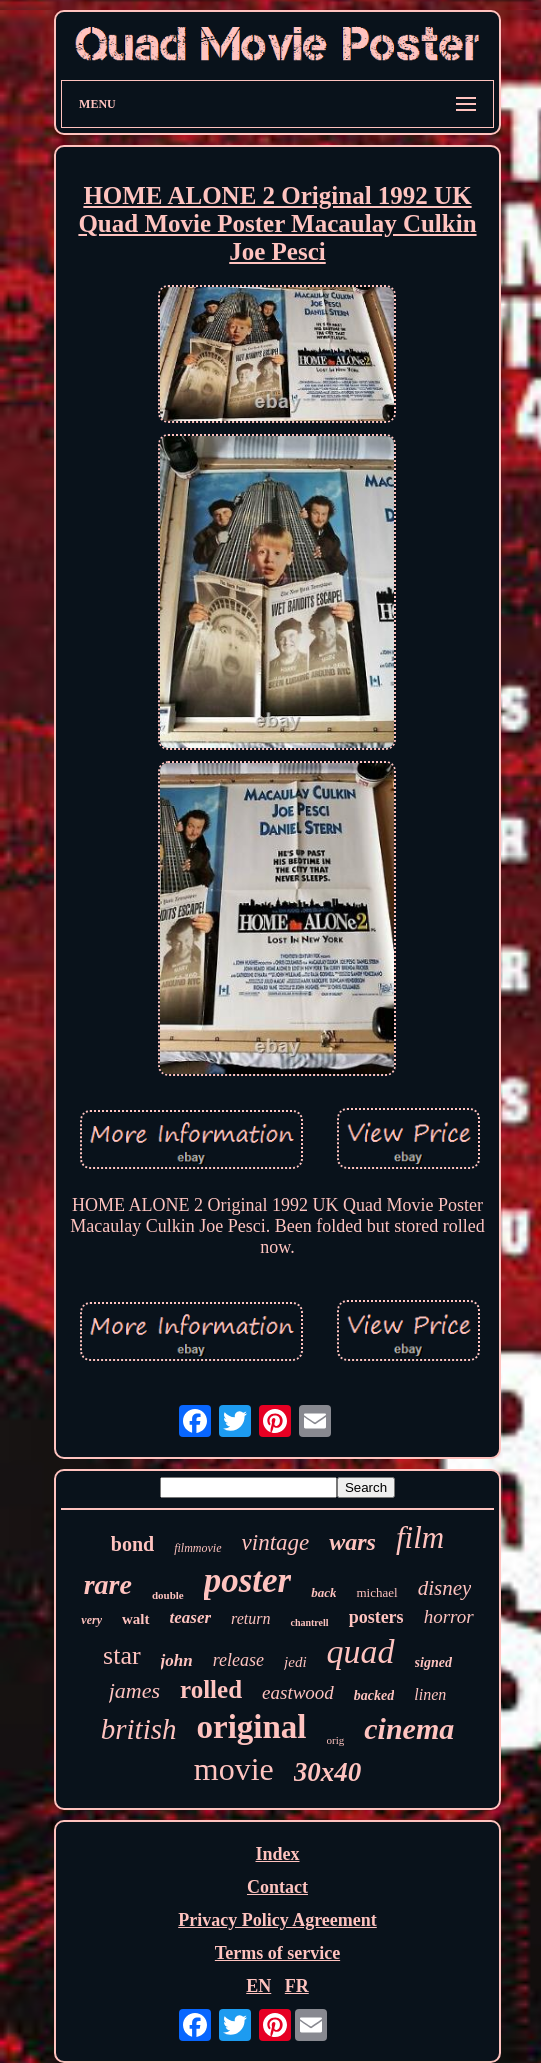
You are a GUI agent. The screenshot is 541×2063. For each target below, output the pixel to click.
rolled (211, 1689)
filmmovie (197, 1548)
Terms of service (277, 1953)
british (139, 1729)
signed (433, 1662)
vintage (276, 1542)
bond (132, 1544)
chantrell (309, 1622)
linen (430, 1694)
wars (352, 1542)
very (91, 1620)
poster (248, 1580)
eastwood (298, 1692)
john (177, 1660)
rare (108, 1584)
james (134, 1690)
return (250, 1618)
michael (376, 1592)
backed (374, 1695)
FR (297, 1986)
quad (361, 1651)
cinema (409, 1728)
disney (445, 1588)
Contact (277, 1887)
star (122, 1655)
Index (277, 1854)
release (238, 1660)
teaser (191, 1617)
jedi (295, 1662)
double (168, 1595)
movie (234, 1769)
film (420, 1537)
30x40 (328, 1772)
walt (136, 1619)
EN (258, 1986)
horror (449, 1616)
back (323, 1592)
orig (336, 1740)
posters (376, 1617)
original (251, 1727)
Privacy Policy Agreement (277, 1920)
